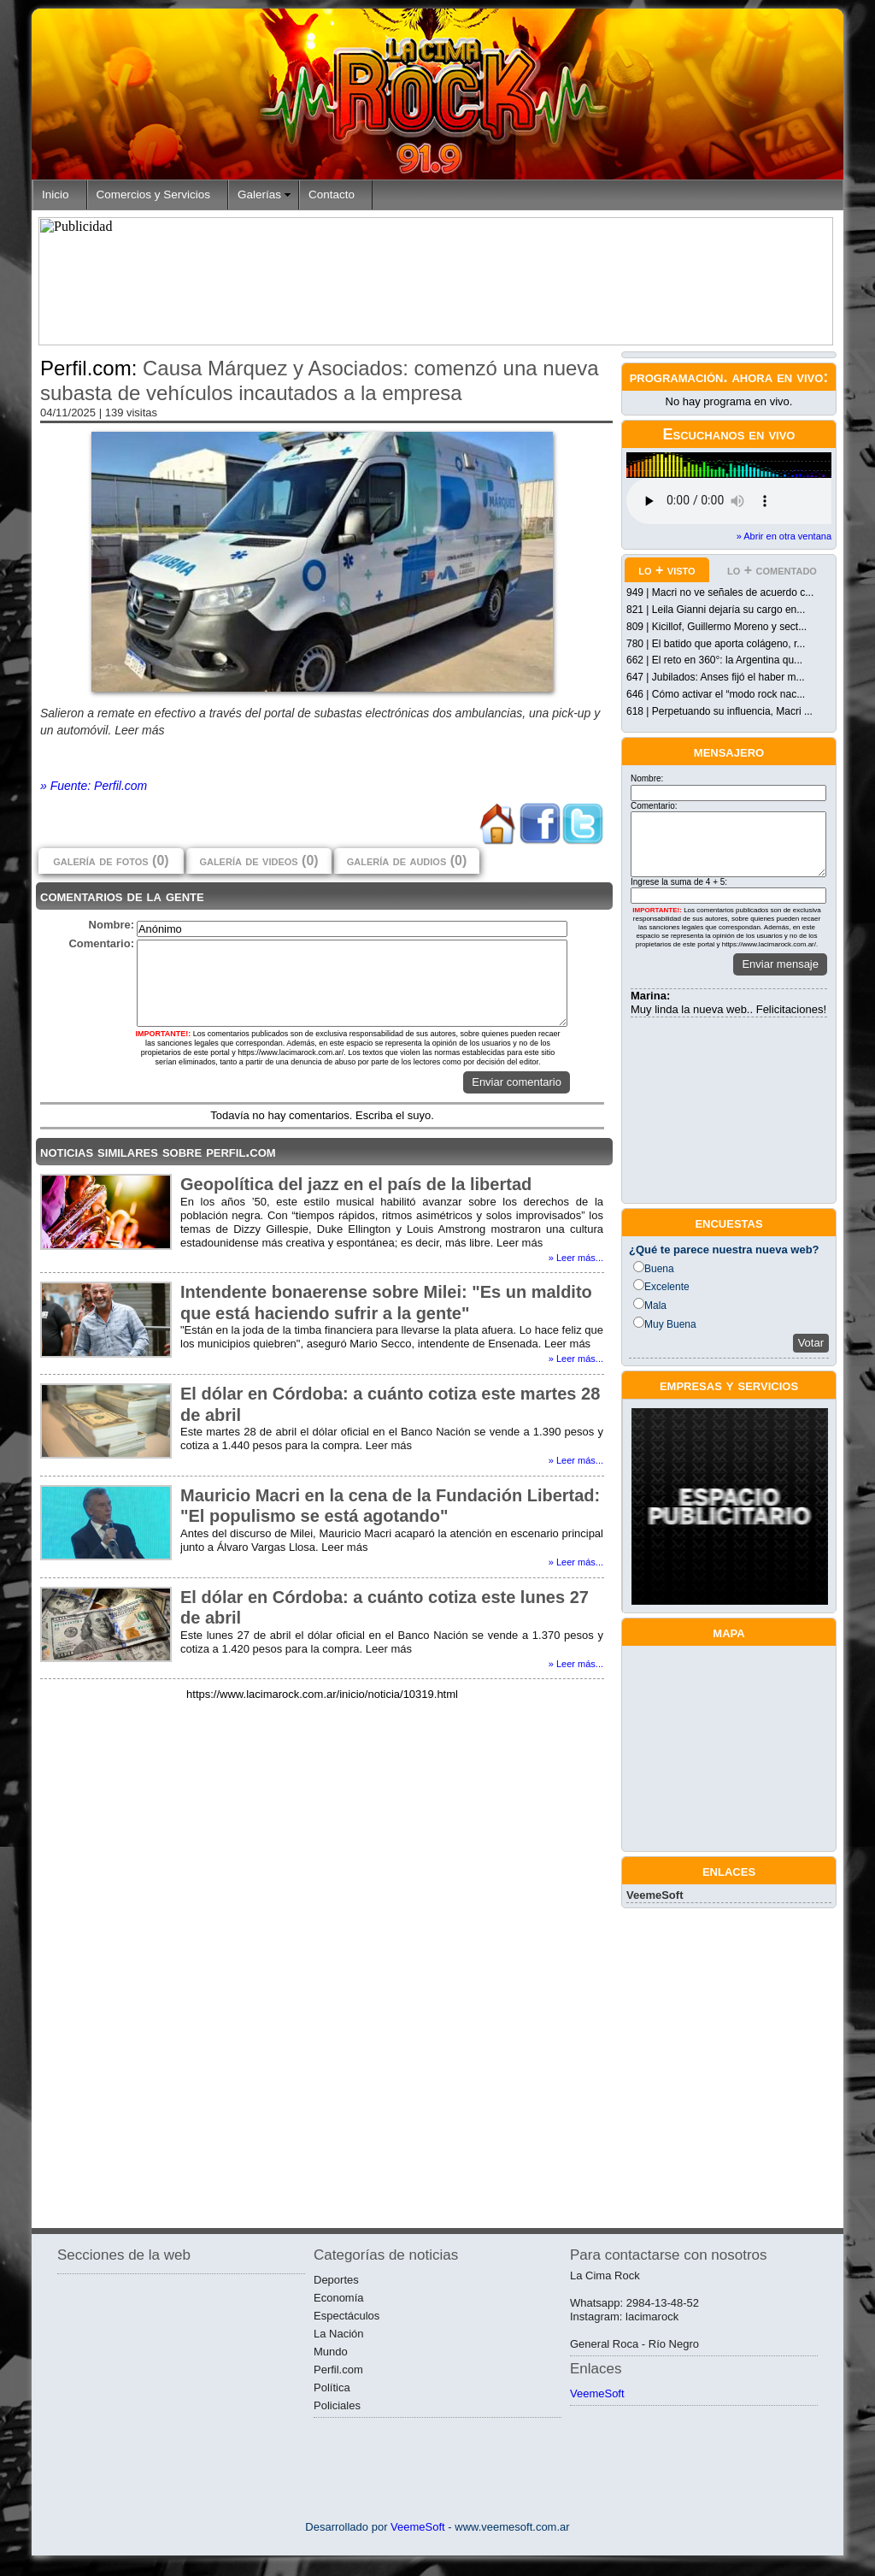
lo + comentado (772, 570)
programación (677, 377)
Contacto (331, 194)
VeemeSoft (654, 1895)
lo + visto (666, 570)
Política (332, 2387)
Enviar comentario (516, 1082)
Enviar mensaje (780, 964)
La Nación (339, 2333)
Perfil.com (338, 2369)
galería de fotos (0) (110, 860)
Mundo (331, 2351)
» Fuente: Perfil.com (93, 786)
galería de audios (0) (407, 860)
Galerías (259, 194)
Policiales (337, 2405)
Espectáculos (346, 2315)
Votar (811, 1342)
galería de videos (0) (258, 860)
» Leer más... (576, 1258)
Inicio (55, 194)
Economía (339, 2297)
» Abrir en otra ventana (784, 536)
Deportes (336, 2279)
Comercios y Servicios (154, 194)
